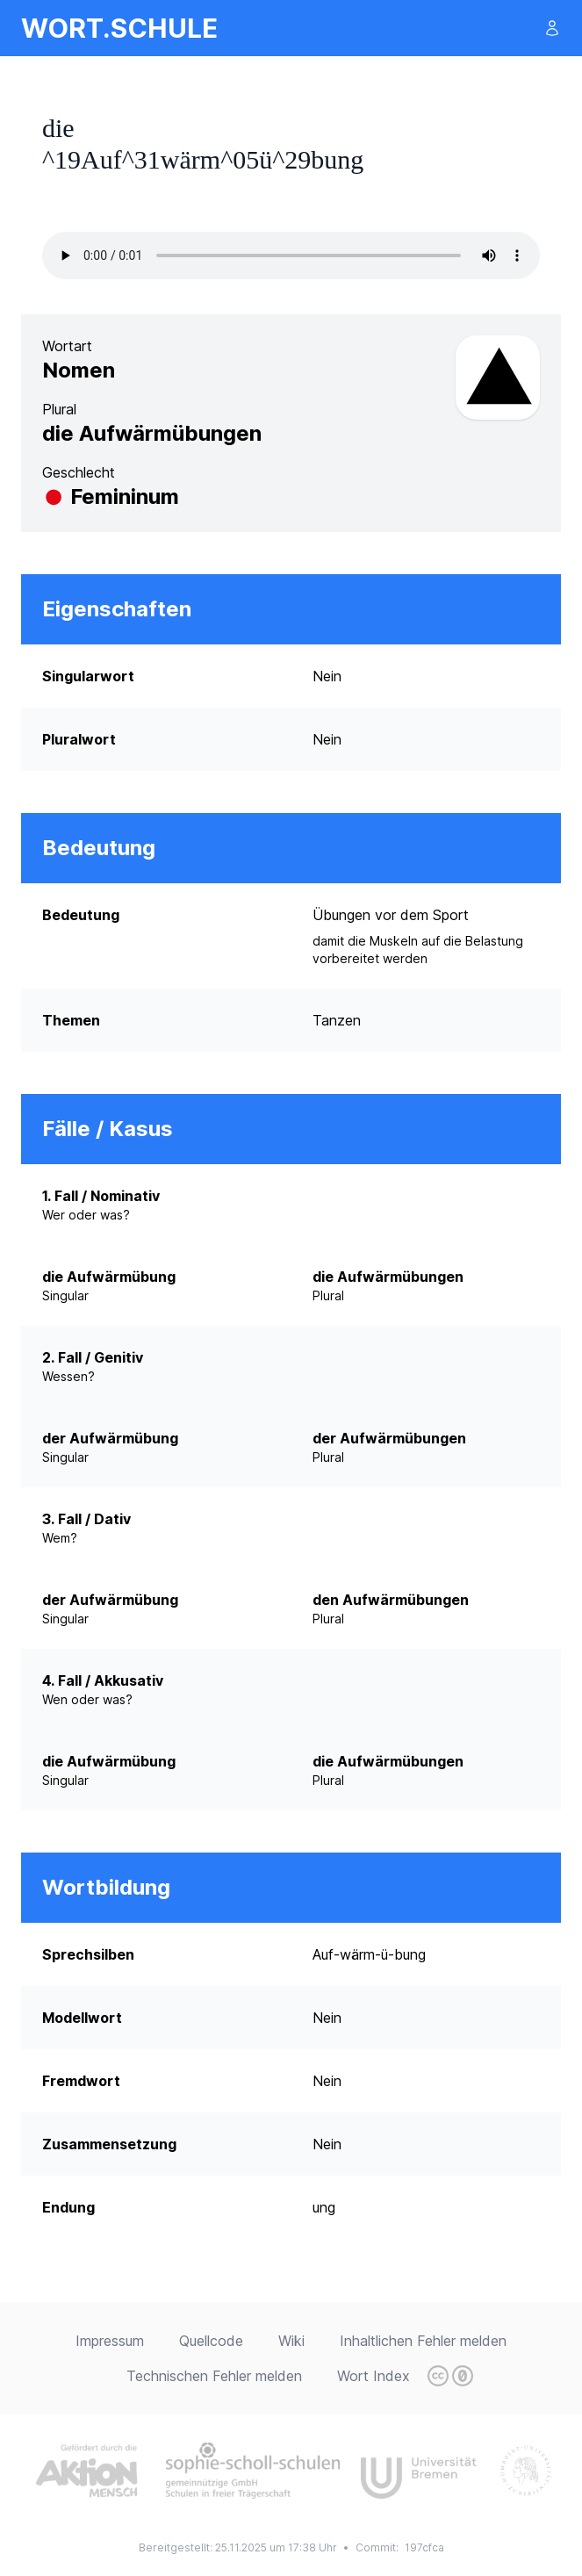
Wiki (291, 2340)
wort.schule (119, 28)
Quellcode (211, 2340)
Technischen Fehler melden (214, 2376)
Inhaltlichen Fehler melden (423, 2340)
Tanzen (337, 1020)
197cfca (424, 2547)
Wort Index (373, 2376)
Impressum (109, 2340)
